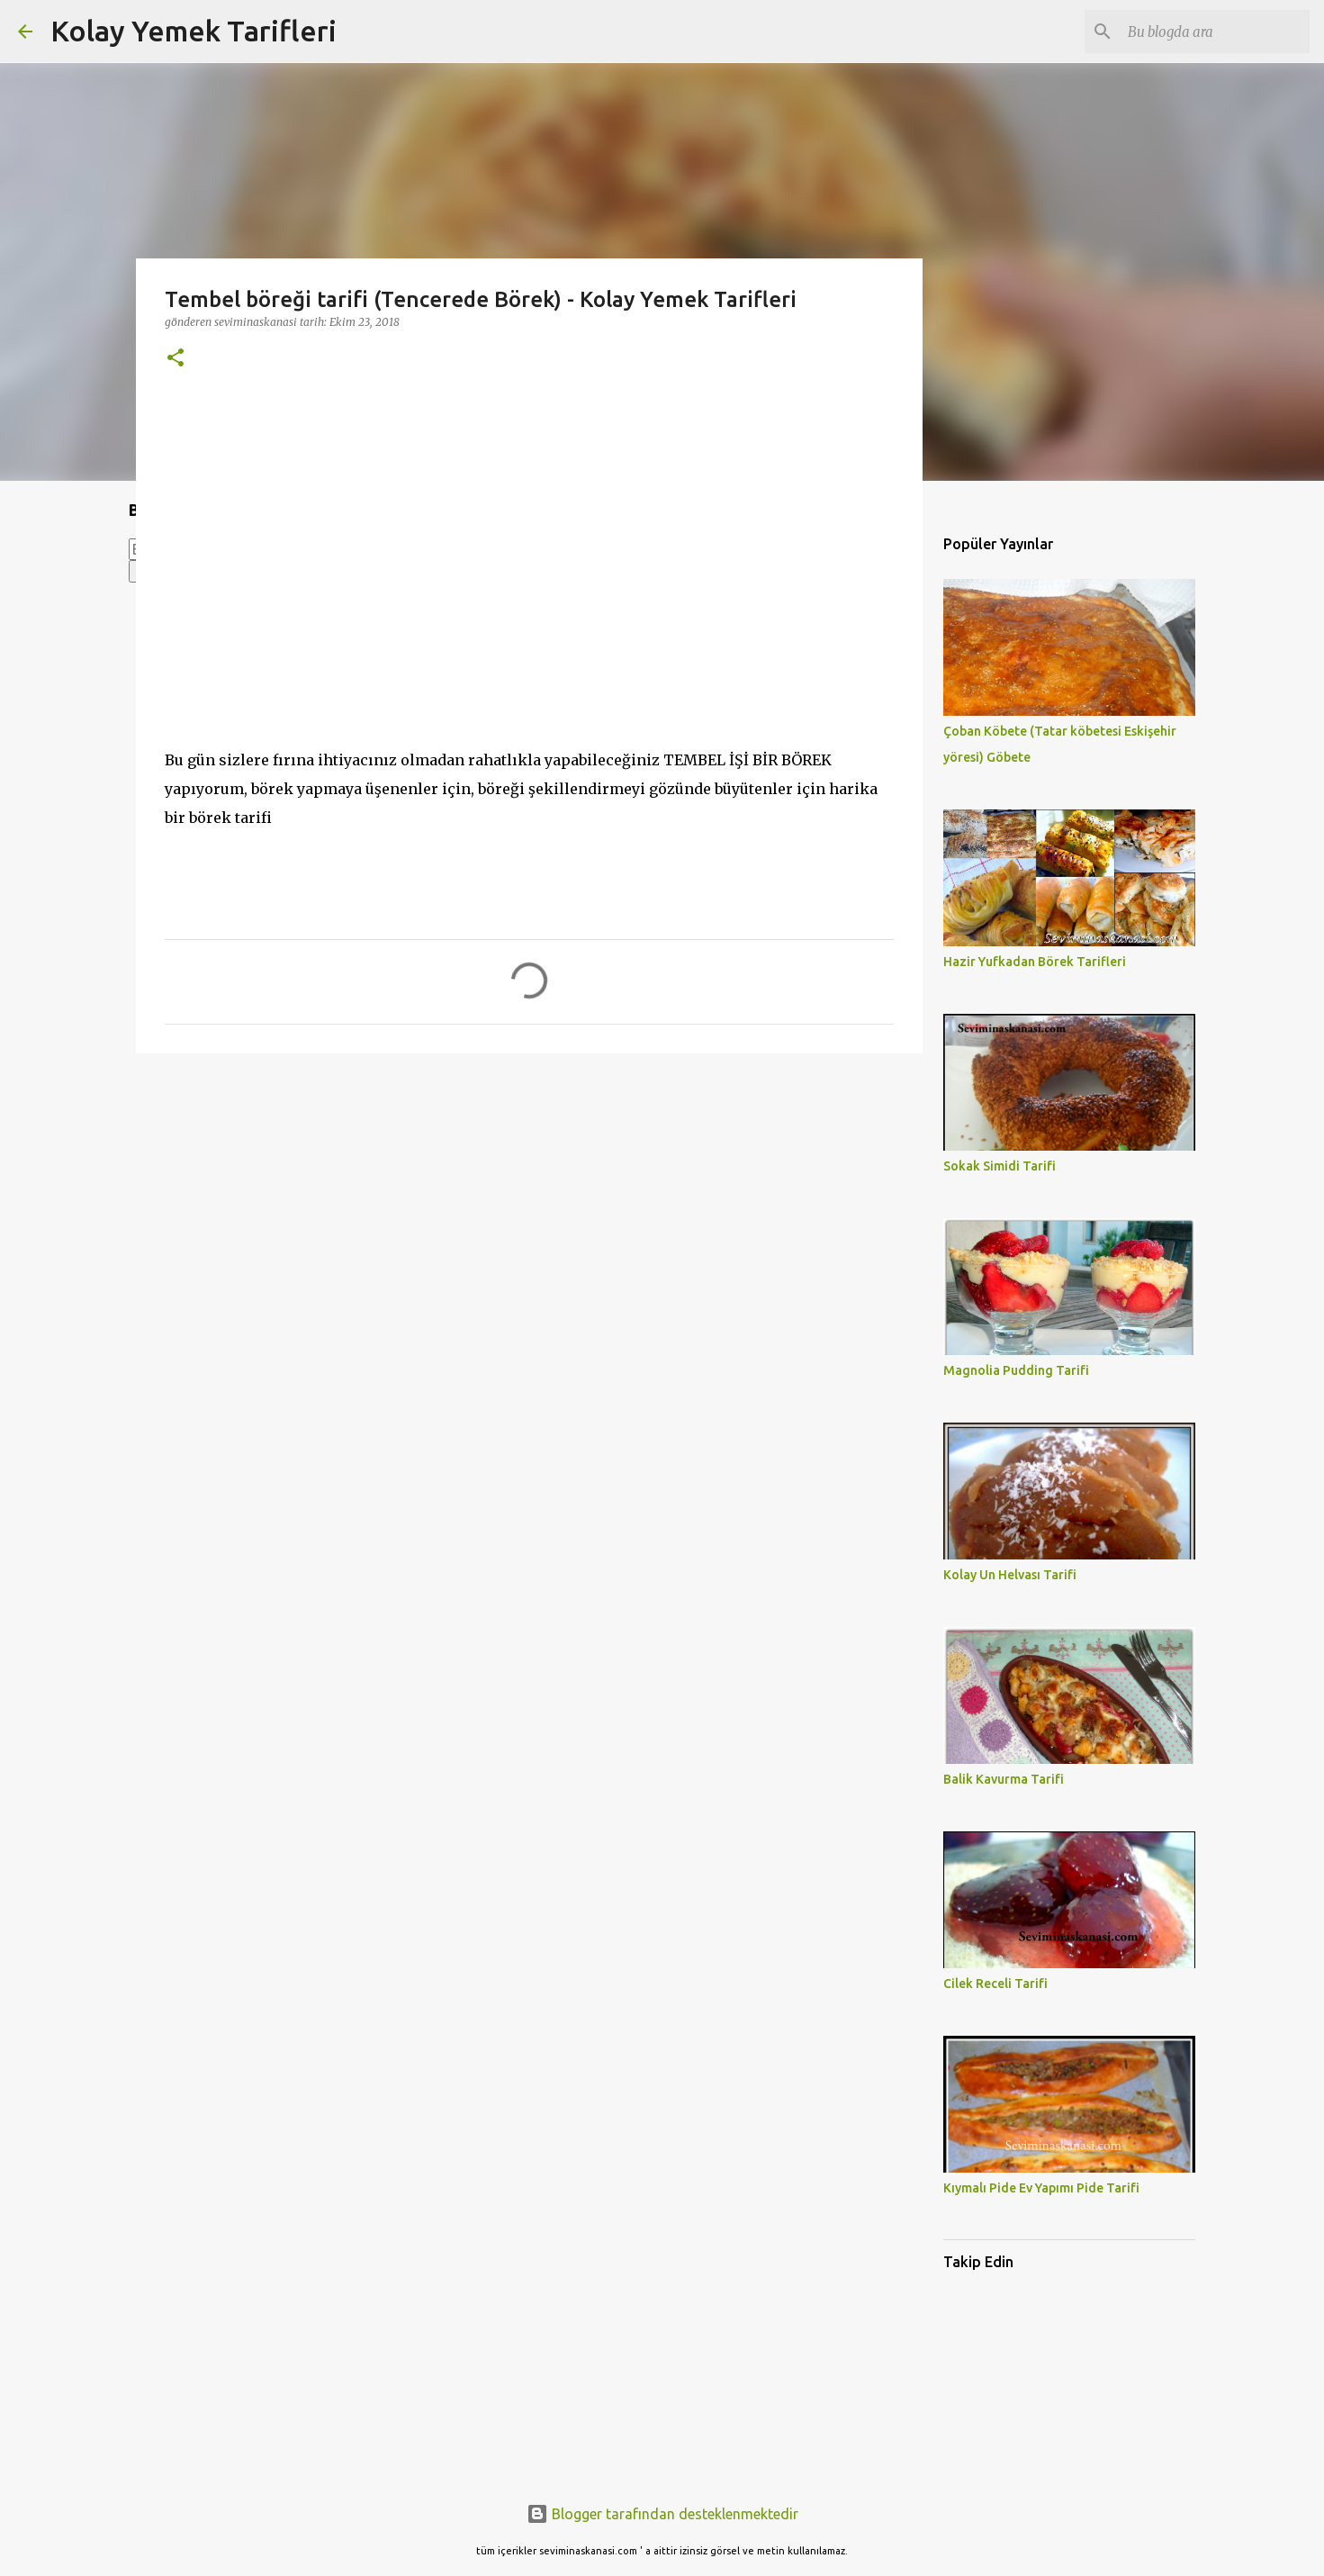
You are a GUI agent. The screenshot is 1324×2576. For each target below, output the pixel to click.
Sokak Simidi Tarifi (999, 1166)
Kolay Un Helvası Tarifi (1009, 1575)
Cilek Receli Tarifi (995, 1983)
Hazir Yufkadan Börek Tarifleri (1034, 961)
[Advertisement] (529, 1206)
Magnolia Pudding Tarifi (1016, 1370)
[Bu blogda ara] (1215, 31)
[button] (175, 359)
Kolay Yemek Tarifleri (193, 30)
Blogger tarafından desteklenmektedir (662, 2514)
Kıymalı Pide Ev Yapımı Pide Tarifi (1041, 2188)
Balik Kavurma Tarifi (1003, 1779)
